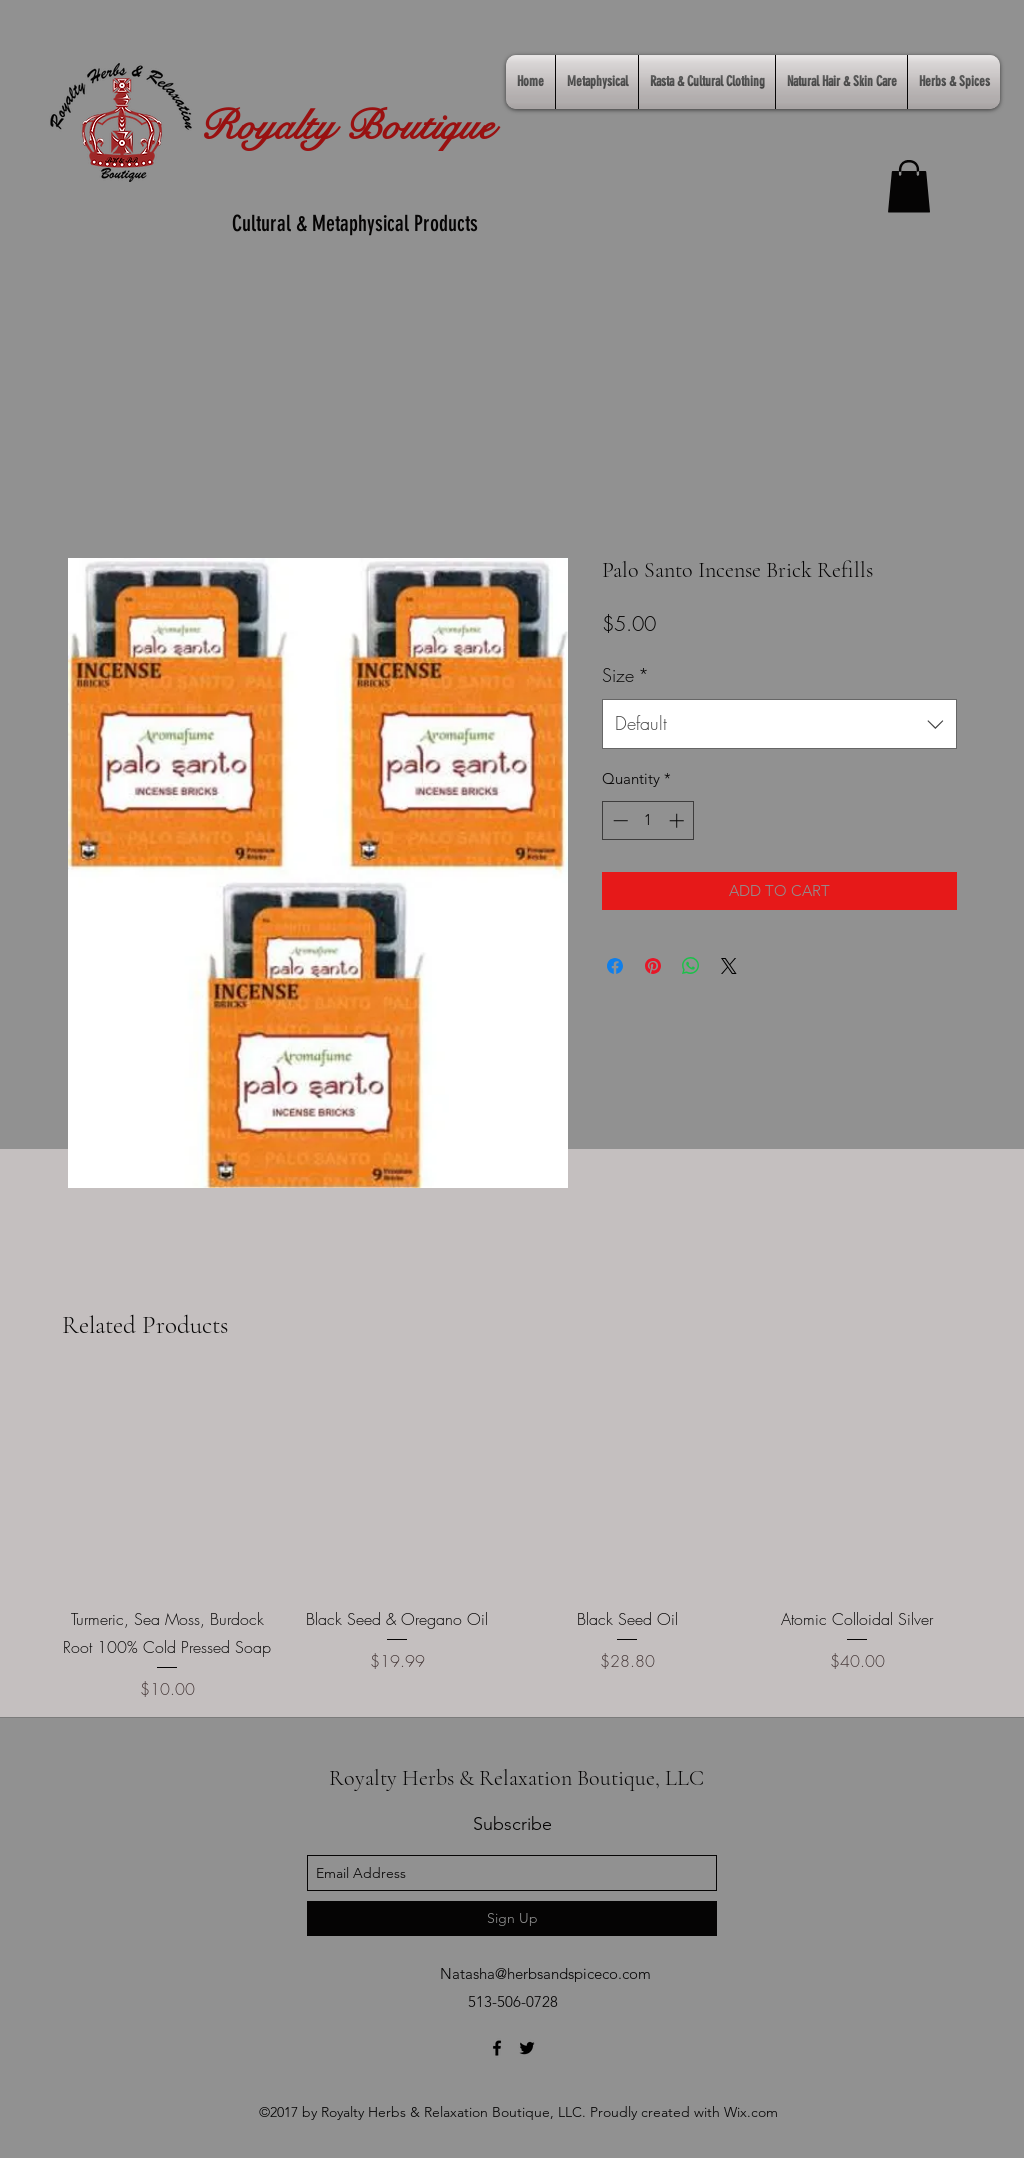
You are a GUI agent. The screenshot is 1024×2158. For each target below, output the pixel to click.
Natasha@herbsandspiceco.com (545, 1973)
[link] (909, 186)
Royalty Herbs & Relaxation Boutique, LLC (516, 1778)
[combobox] (779, 724)
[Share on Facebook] (615, 966)
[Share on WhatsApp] (691, 966)
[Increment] (678, 820)
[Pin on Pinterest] (653, 966)
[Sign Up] (512, 1918)
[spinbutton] (648, 820)
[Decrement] (618, 820)
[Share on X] (729, 966)
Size (625, 675)
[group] (512, 1540)
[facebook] (497, 2048)
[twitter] (527, 2048)
